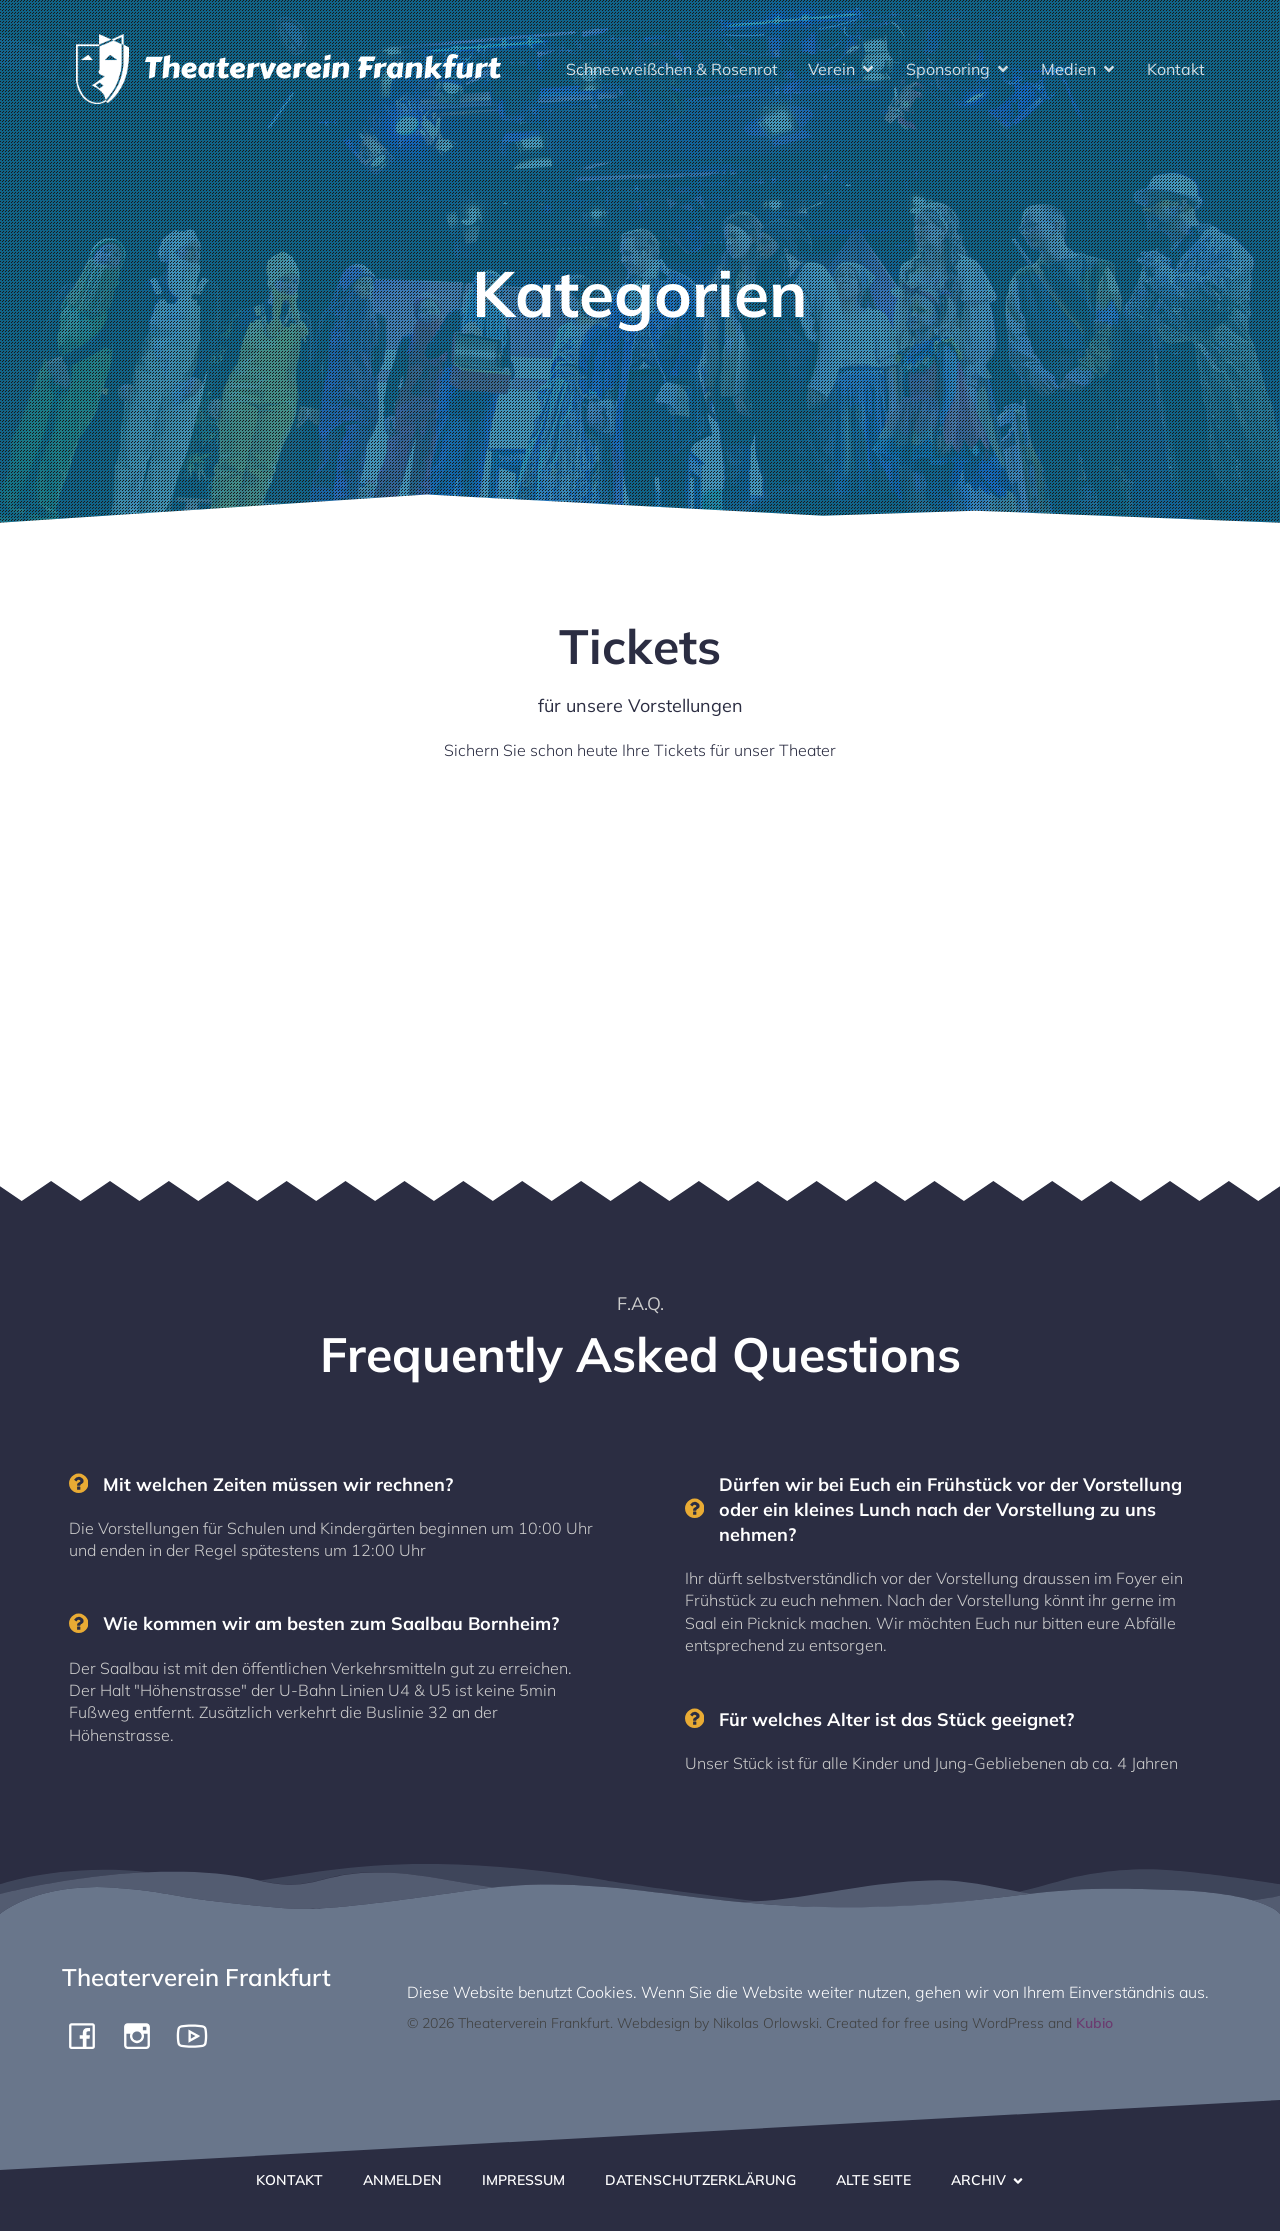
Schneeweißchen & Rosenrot (672, 70)
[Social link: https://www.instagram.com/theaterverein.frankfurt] (144, 2037)
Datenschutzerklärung (700, 2182)
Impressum (523, 2182)
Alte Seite (873, 2182)
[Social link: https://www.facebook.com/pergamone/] (89, 2037)
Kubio (1094, 2025)
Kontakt (1176, 70)
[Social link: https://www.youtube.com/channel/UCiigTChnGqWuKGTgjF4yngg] (199, 2037)
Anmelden (402, 2182)
